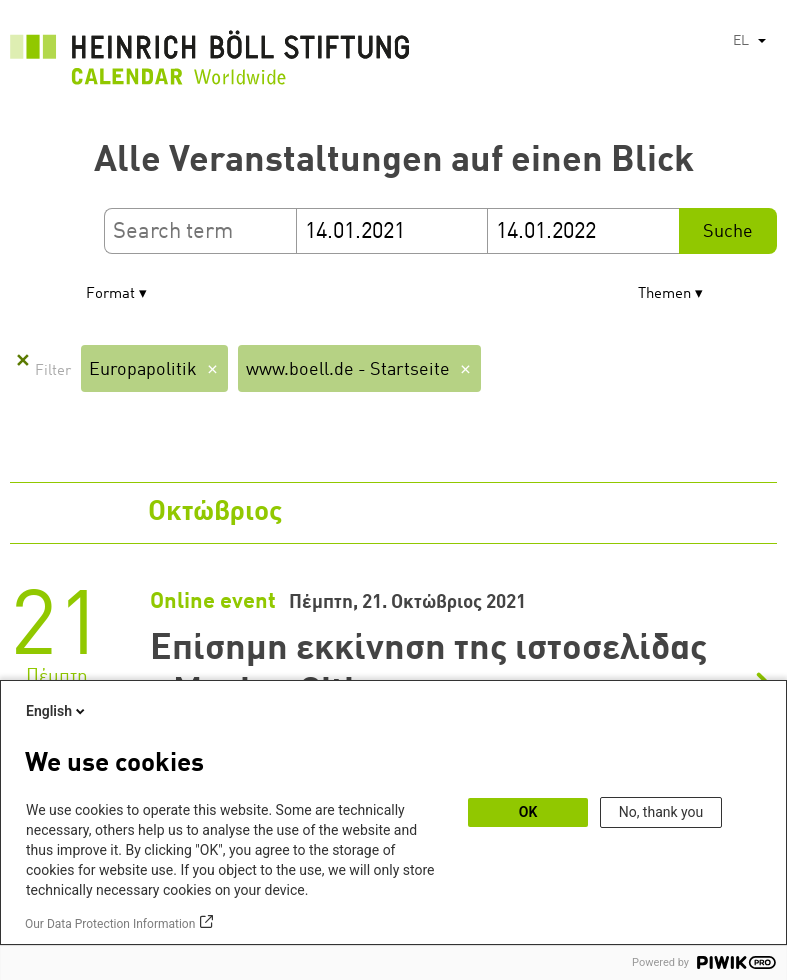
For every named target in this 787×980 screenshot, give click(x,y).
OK (528, 812)
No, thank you (661, 812)
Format (110, 294)
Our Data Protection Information (110, 924)
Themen (664, 294)
